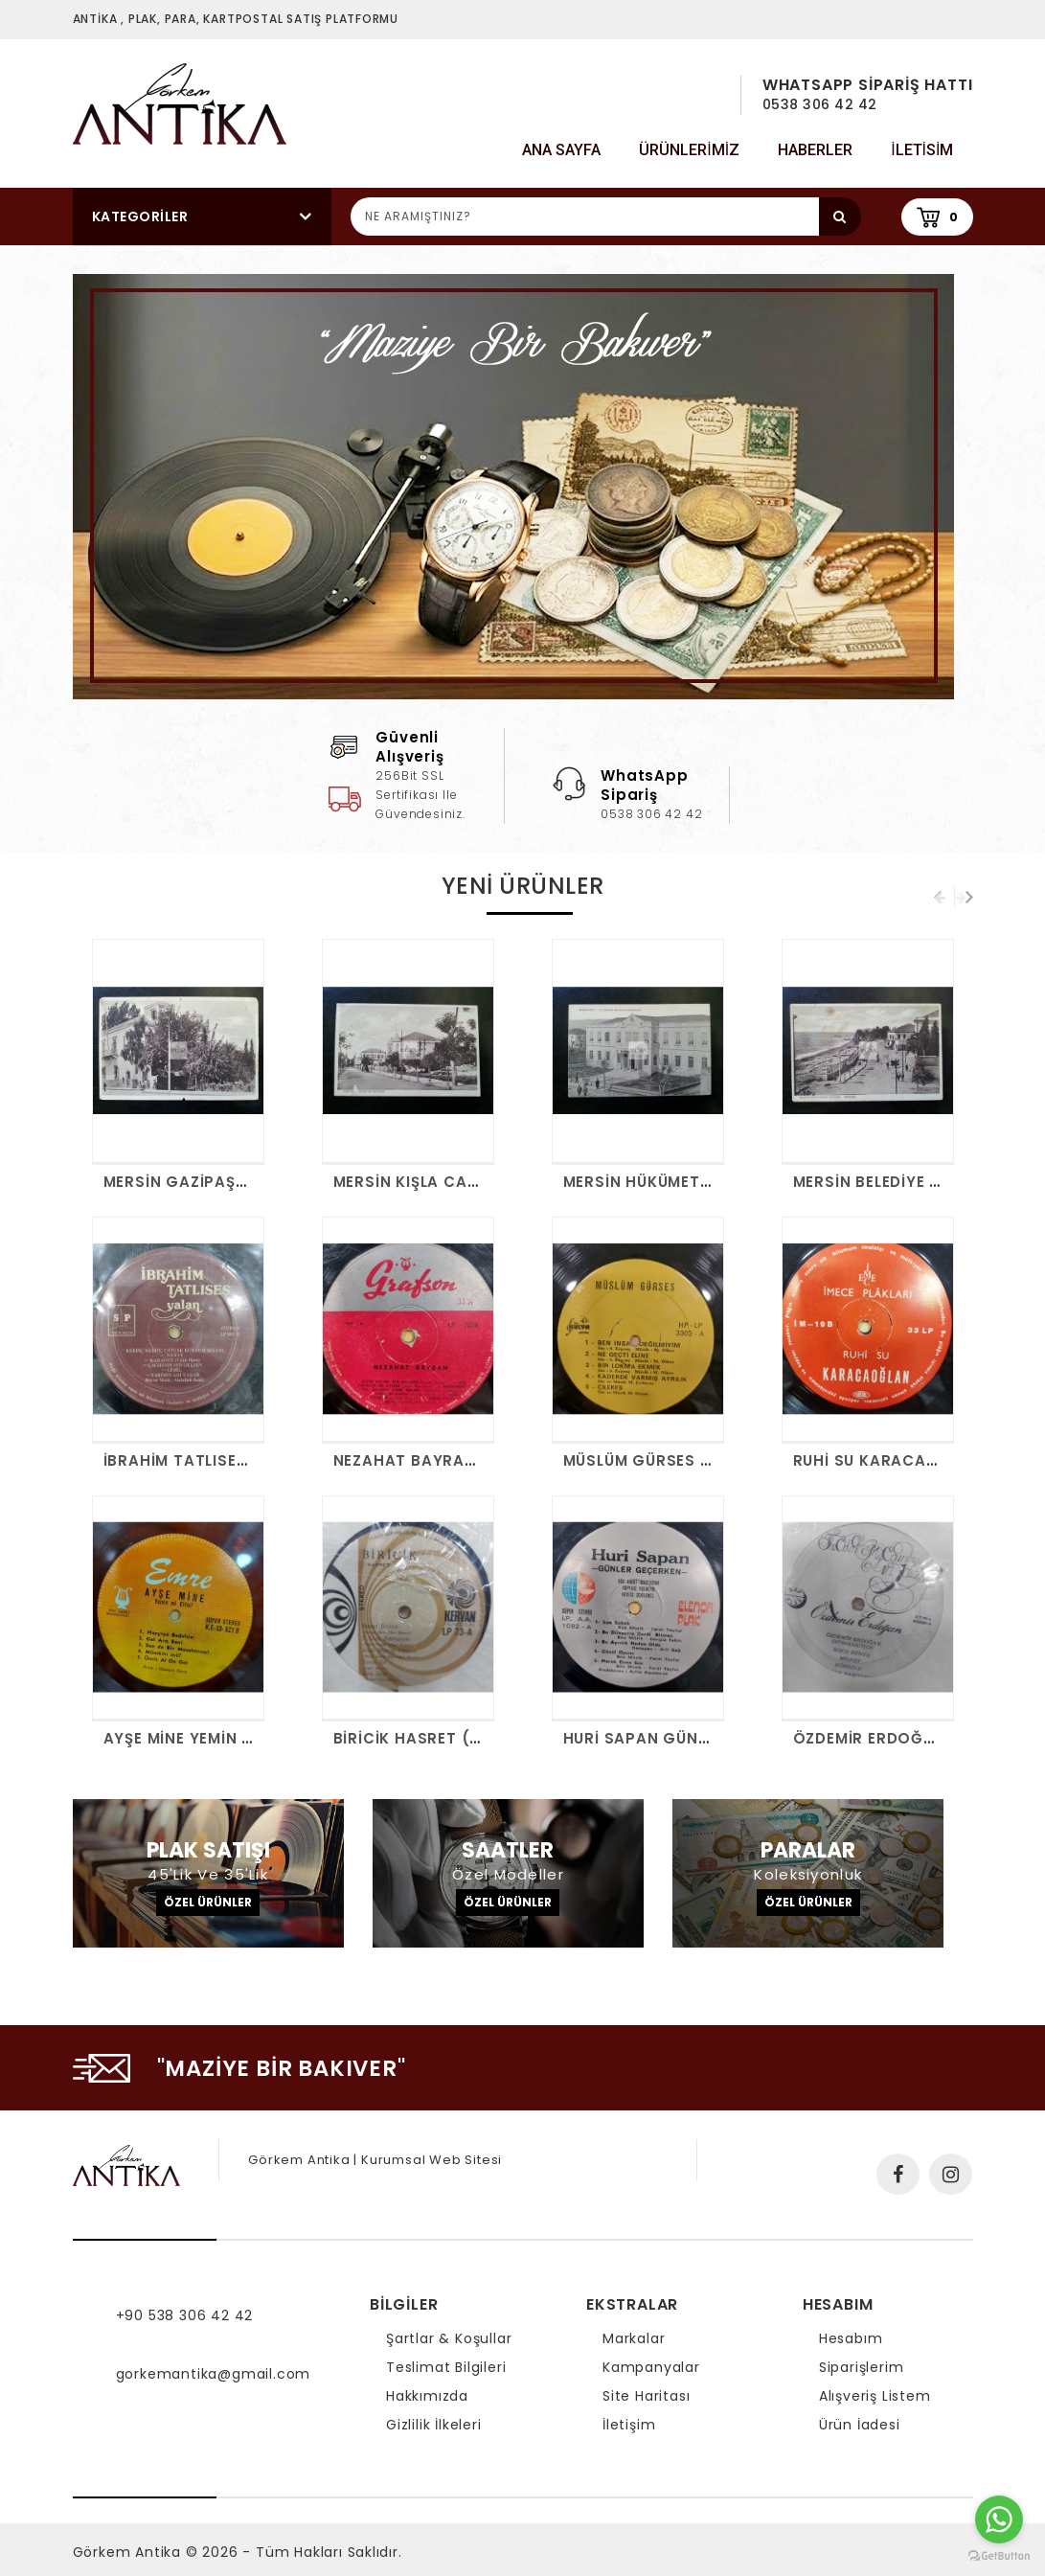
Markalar (633, 2338)
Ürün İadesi (859, 2424)
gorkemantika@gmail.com (213, 2373)
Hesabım (851, 2338)
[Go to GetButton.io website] (999, 2556)
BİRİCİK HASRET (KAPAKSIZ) (445, 1738)
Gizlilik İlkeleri (434, 2424)
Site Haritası (646, 2395)
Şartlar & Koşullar (448, 2338)
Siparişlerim (861, 2367)
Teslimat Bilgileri (446, 2367)
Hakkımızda (427, 2395)
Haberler (815, 150)
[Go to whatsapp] (999, 2519)
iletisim (922, 150)
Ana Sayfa (561, 150)
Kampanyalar (651, 2367)
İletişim (628, 2424)
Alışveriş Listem (875, 2395)
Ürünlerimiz (689, 150)
